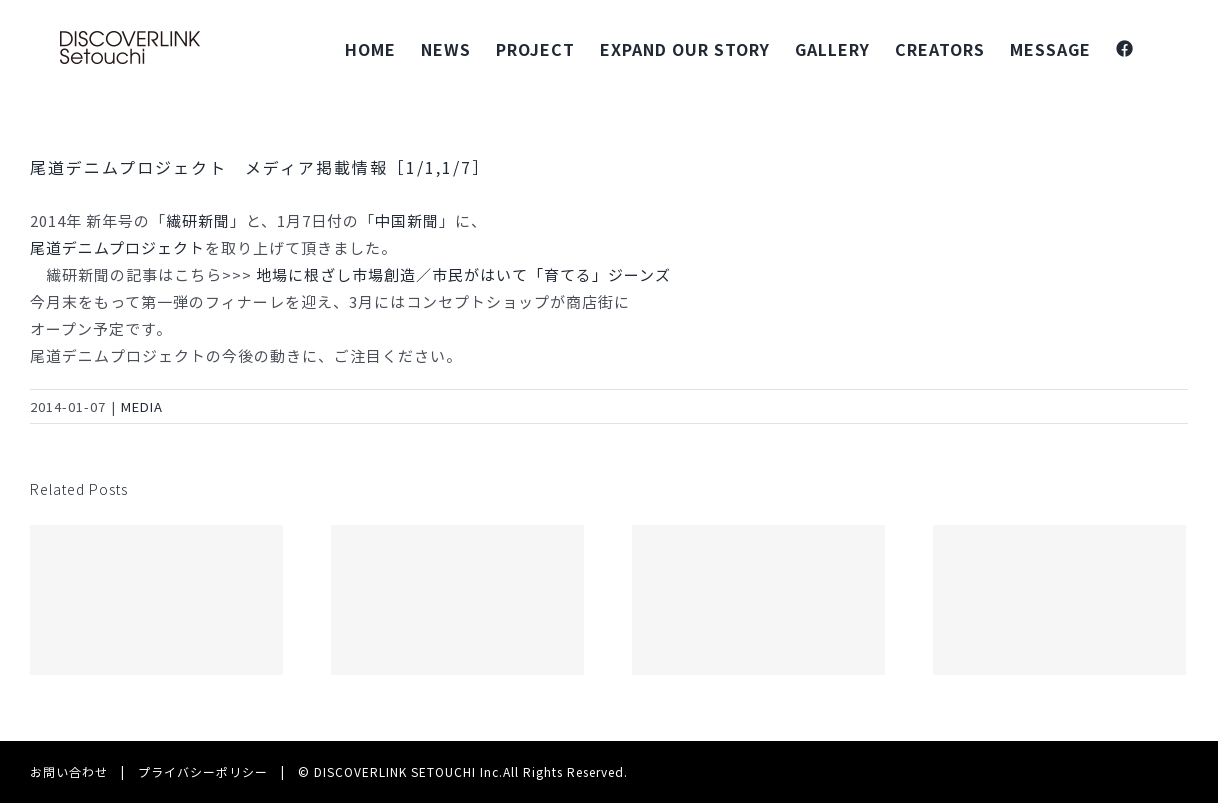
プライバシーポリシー (203, 771)
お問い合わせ (69, 771)
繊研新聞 (198, 220)
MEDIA (142, 406)
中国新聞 (407, 220)
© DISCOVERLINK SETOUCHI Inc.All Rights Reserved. (463, 771)
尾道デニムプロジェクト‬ (117, 247)
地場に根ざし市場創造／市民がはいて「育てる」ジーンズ (463, 274)
